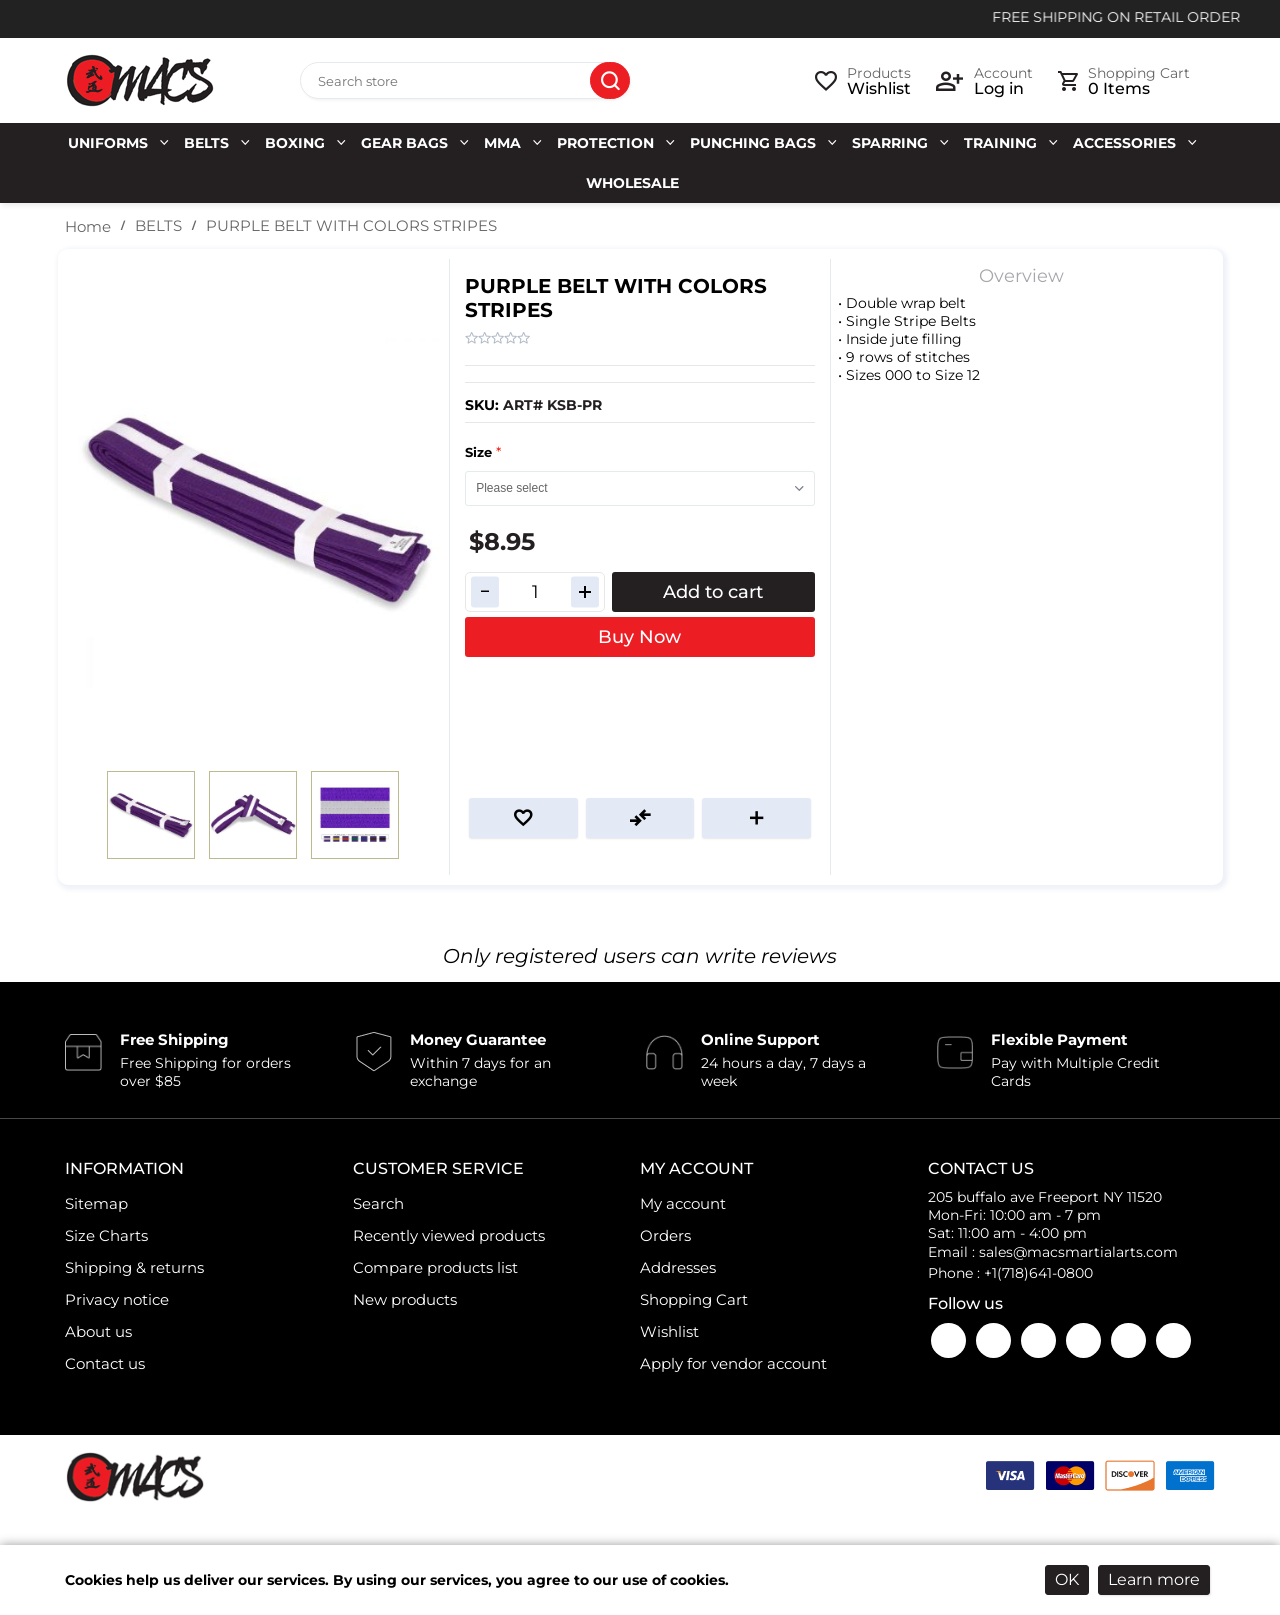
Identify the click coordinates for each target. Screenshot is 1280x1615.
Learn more (1154, 1579)
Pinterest (1173, 1340)
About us (98, 1331)
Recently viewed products (449, 1235)
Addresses (678, 1267)
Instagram (1038, 1340)
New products (405, 1299)
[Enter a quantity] (535, 592)
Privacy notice (117, 1299)
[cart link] (1124, 81)
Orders (665, 1235)
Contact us (105, 1363)
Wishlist (669, 1331)
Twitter (1083, 1340)
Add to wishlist (523, 818)
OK (1067, 1579)
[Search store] (465, 81)
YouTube (993, 1340)
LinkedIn (1128, 1340)
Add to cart (713, 592)
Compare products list (435, 1267)
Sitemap (96, 1203)
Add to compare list (640, 818)
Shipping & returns (134, 1267)
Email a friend (756, 818)
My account (683, 1203)
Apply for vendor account (733, 1363)
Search (610, 81)
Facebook (948, 1340)
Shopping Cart (694, 1299)
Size (480, 452)
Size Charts (106, 1235)
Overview (1021, 276)
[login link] (984, 81)
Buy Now (639, 637)
